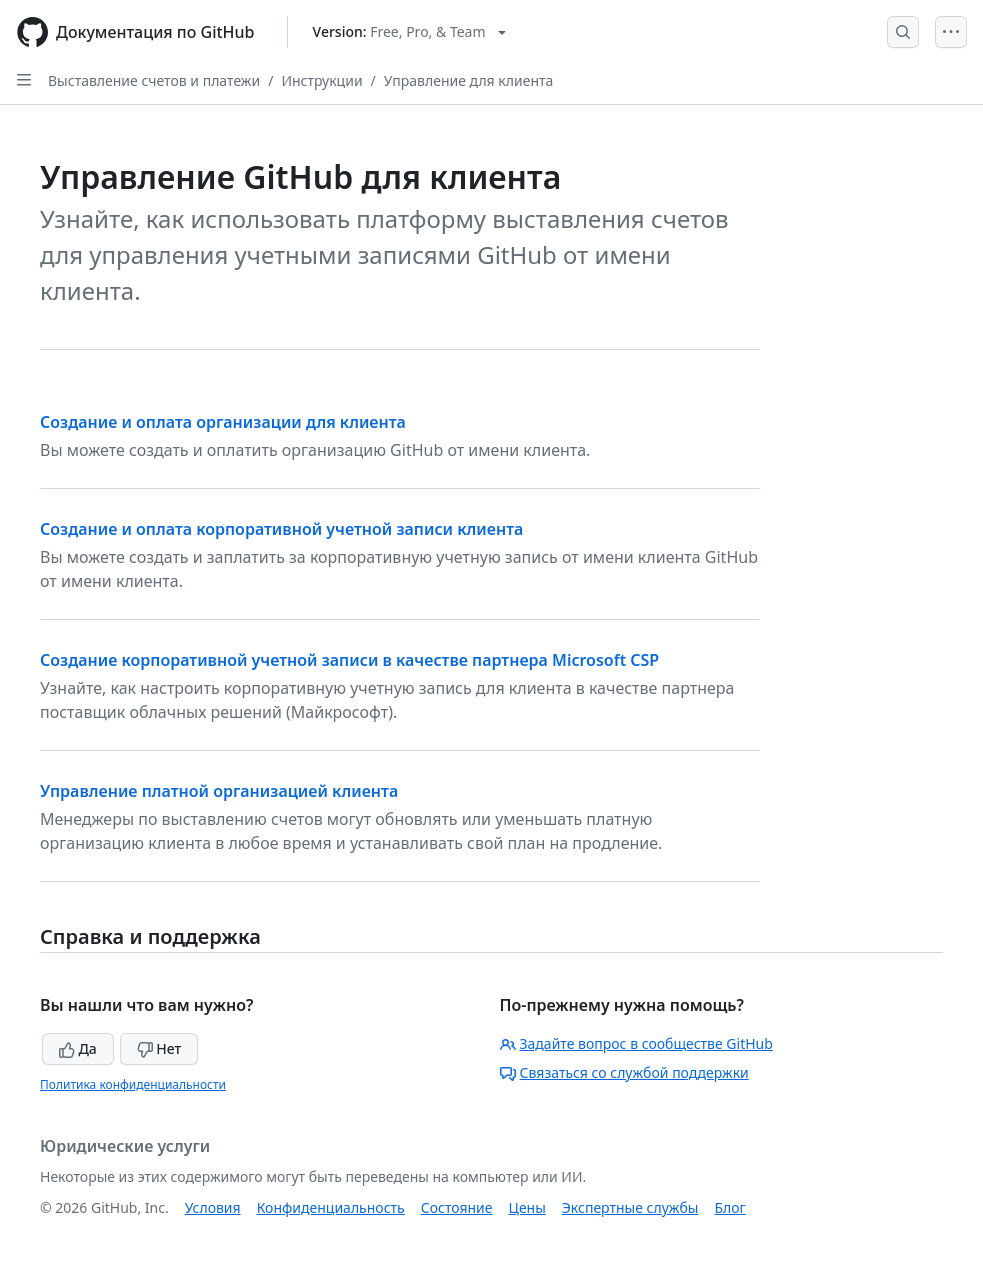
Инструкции (321, 80)
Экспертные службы (630, 1207)
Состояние (457, 1207)
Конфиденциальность (331, 1207)
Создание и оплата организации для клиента (223, 422)
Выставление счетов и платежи (154, 80)
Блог (729, 1207)
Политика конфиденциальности (133, 1084)
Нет (159, 1048)
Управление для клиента (468, 80)
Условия (213, 1207)
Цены (527, 1207)
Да (78, 1048)
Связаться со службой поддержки (624, 1072)
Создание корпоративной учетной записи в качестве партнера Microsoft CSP (349, 660)
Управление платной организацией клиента (219, 791)
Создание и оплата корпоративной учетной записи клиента (281, 529)
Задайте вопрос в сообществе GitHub (636, 1043)
